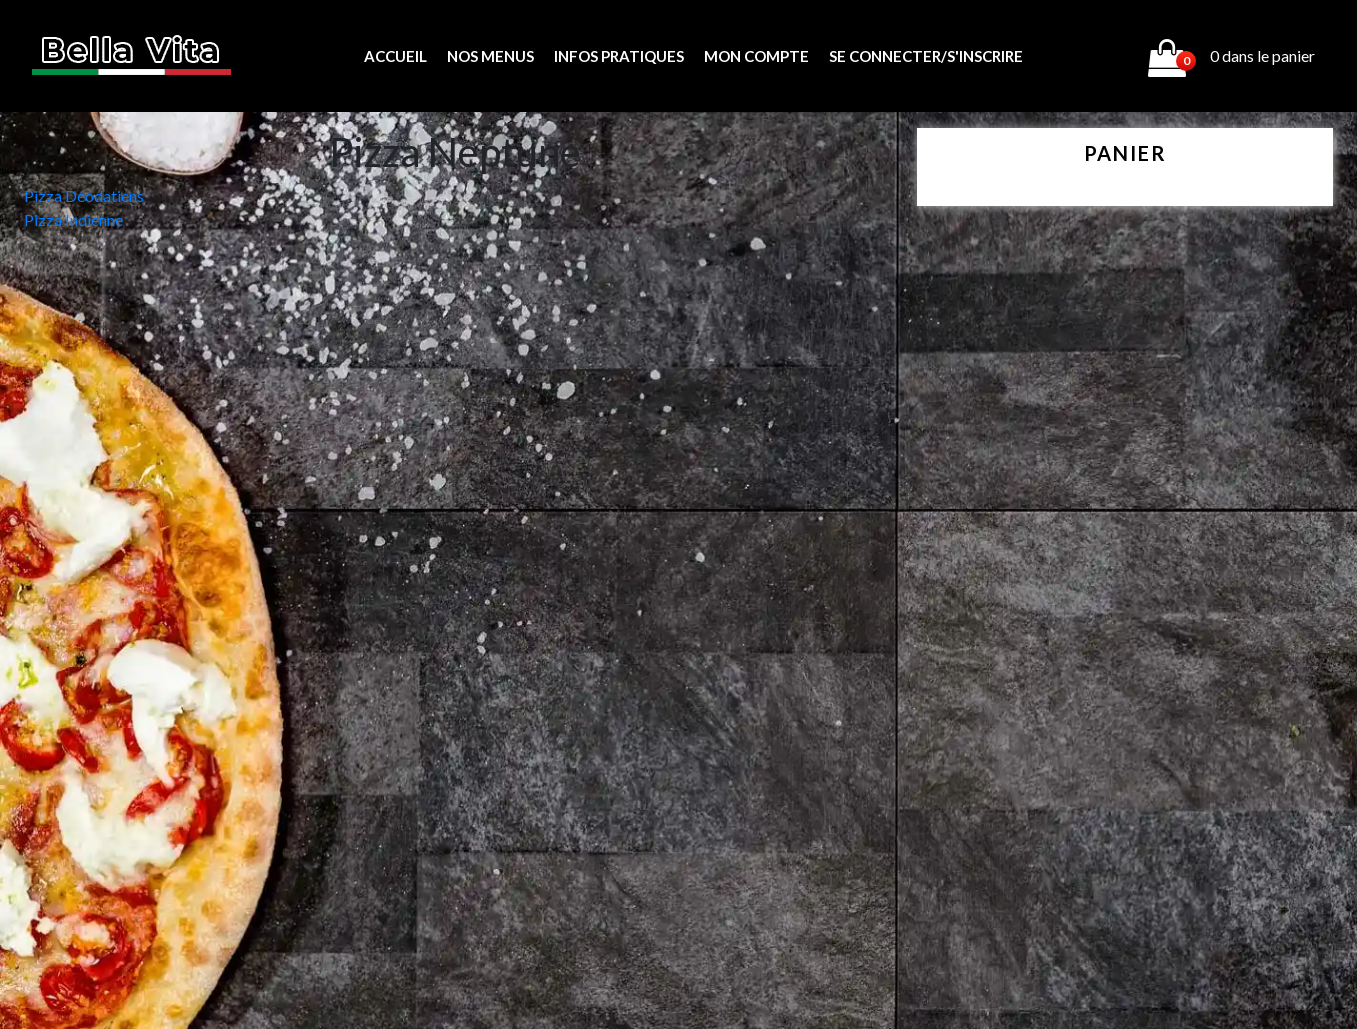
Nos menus (490, 56)
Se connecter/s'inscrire (926, 56)
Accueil (395, 56)
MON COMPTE (756, 56)
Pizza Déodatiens (84, 195)
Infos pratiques (619, 56)
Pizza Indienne (73, 219)
